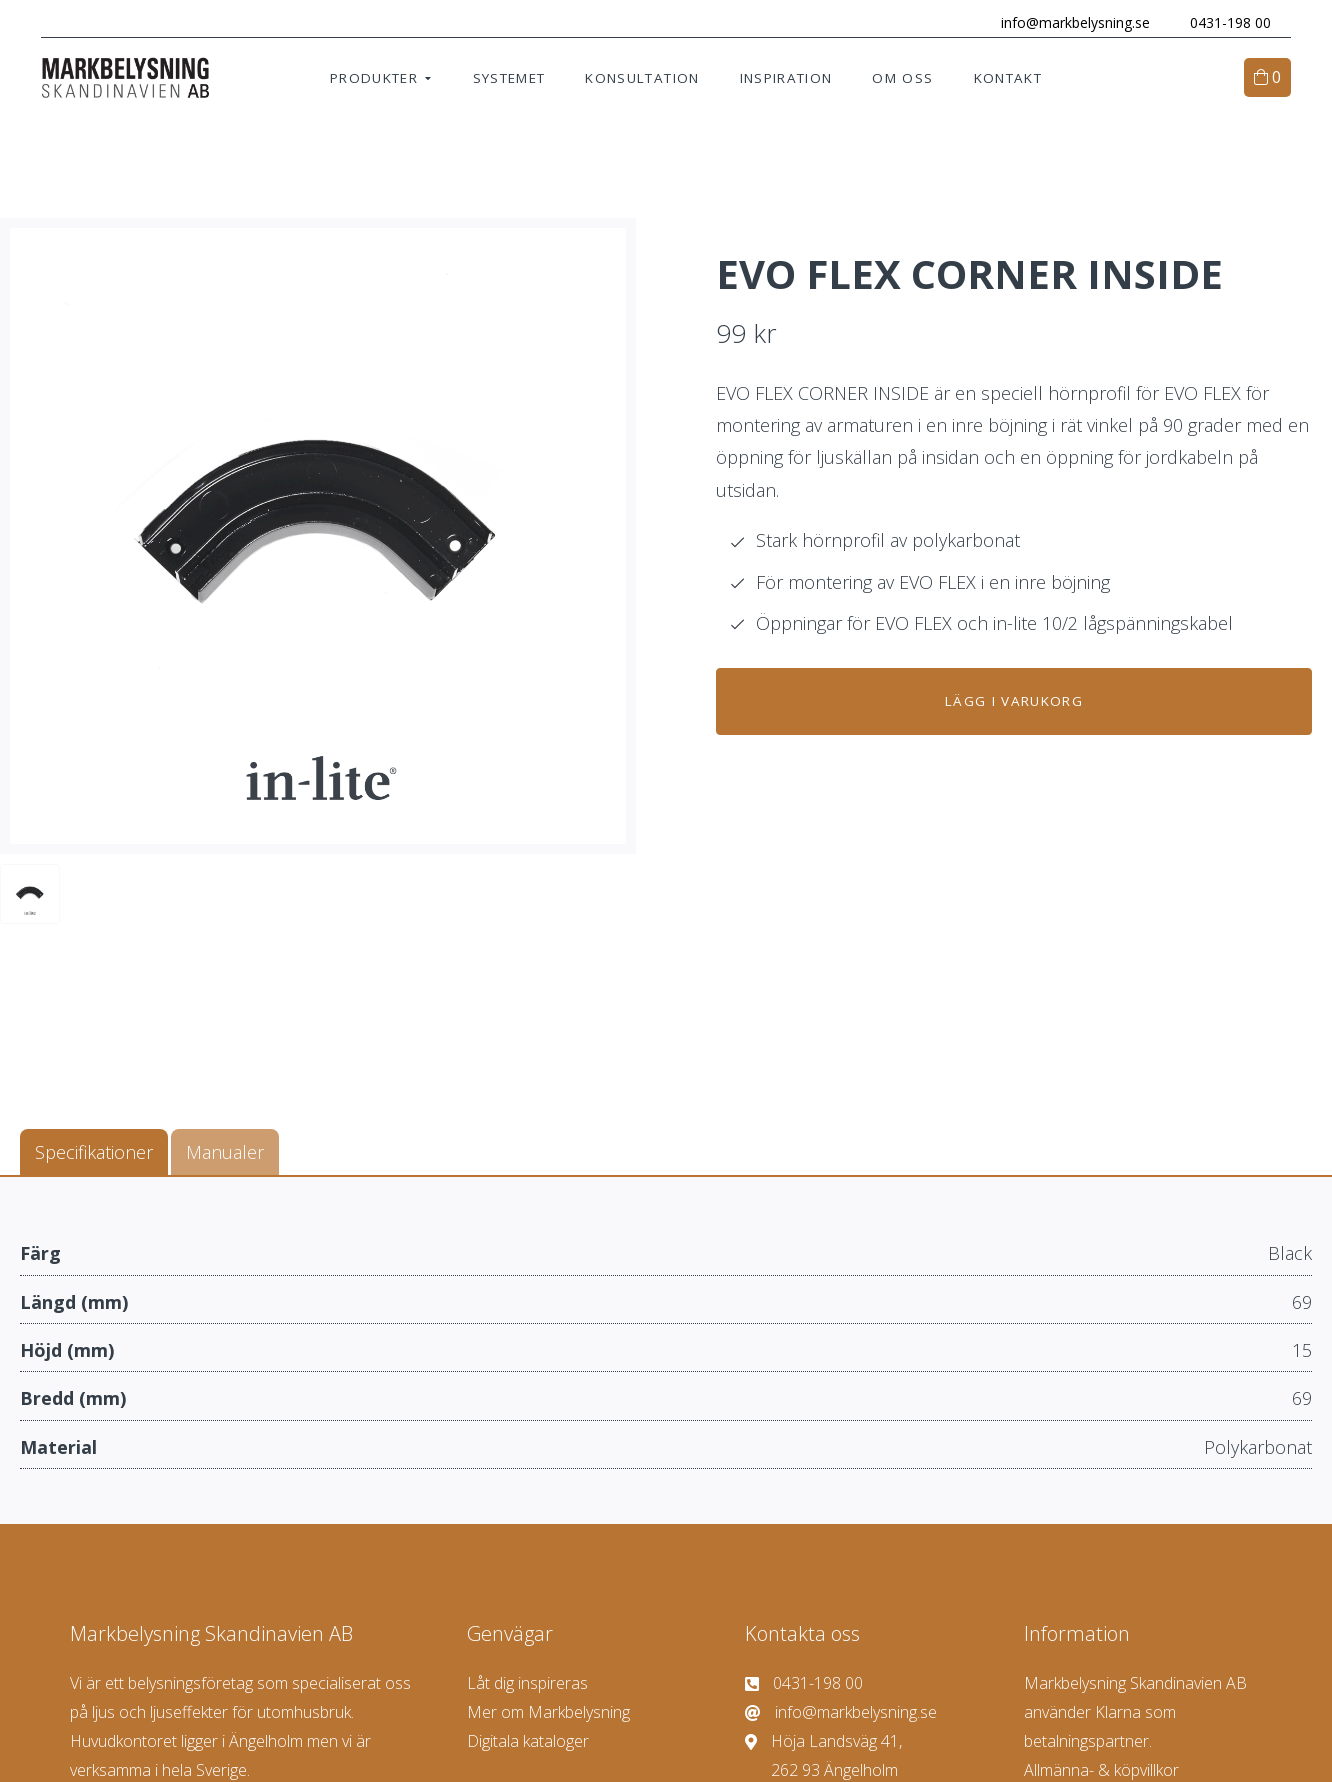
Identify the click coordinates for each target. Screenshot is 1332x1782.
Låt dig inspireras (527, 1685)
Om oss (902, 80)
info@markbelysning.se (1066, 22)
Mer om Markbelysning (548, 1714)
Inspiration (786, 80)
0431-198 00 (1221, 22)
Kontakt (1008, 80)
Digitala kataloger (528, 1743)
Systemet (509, 80)
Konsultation (642, 80)
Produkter (374, 80)
